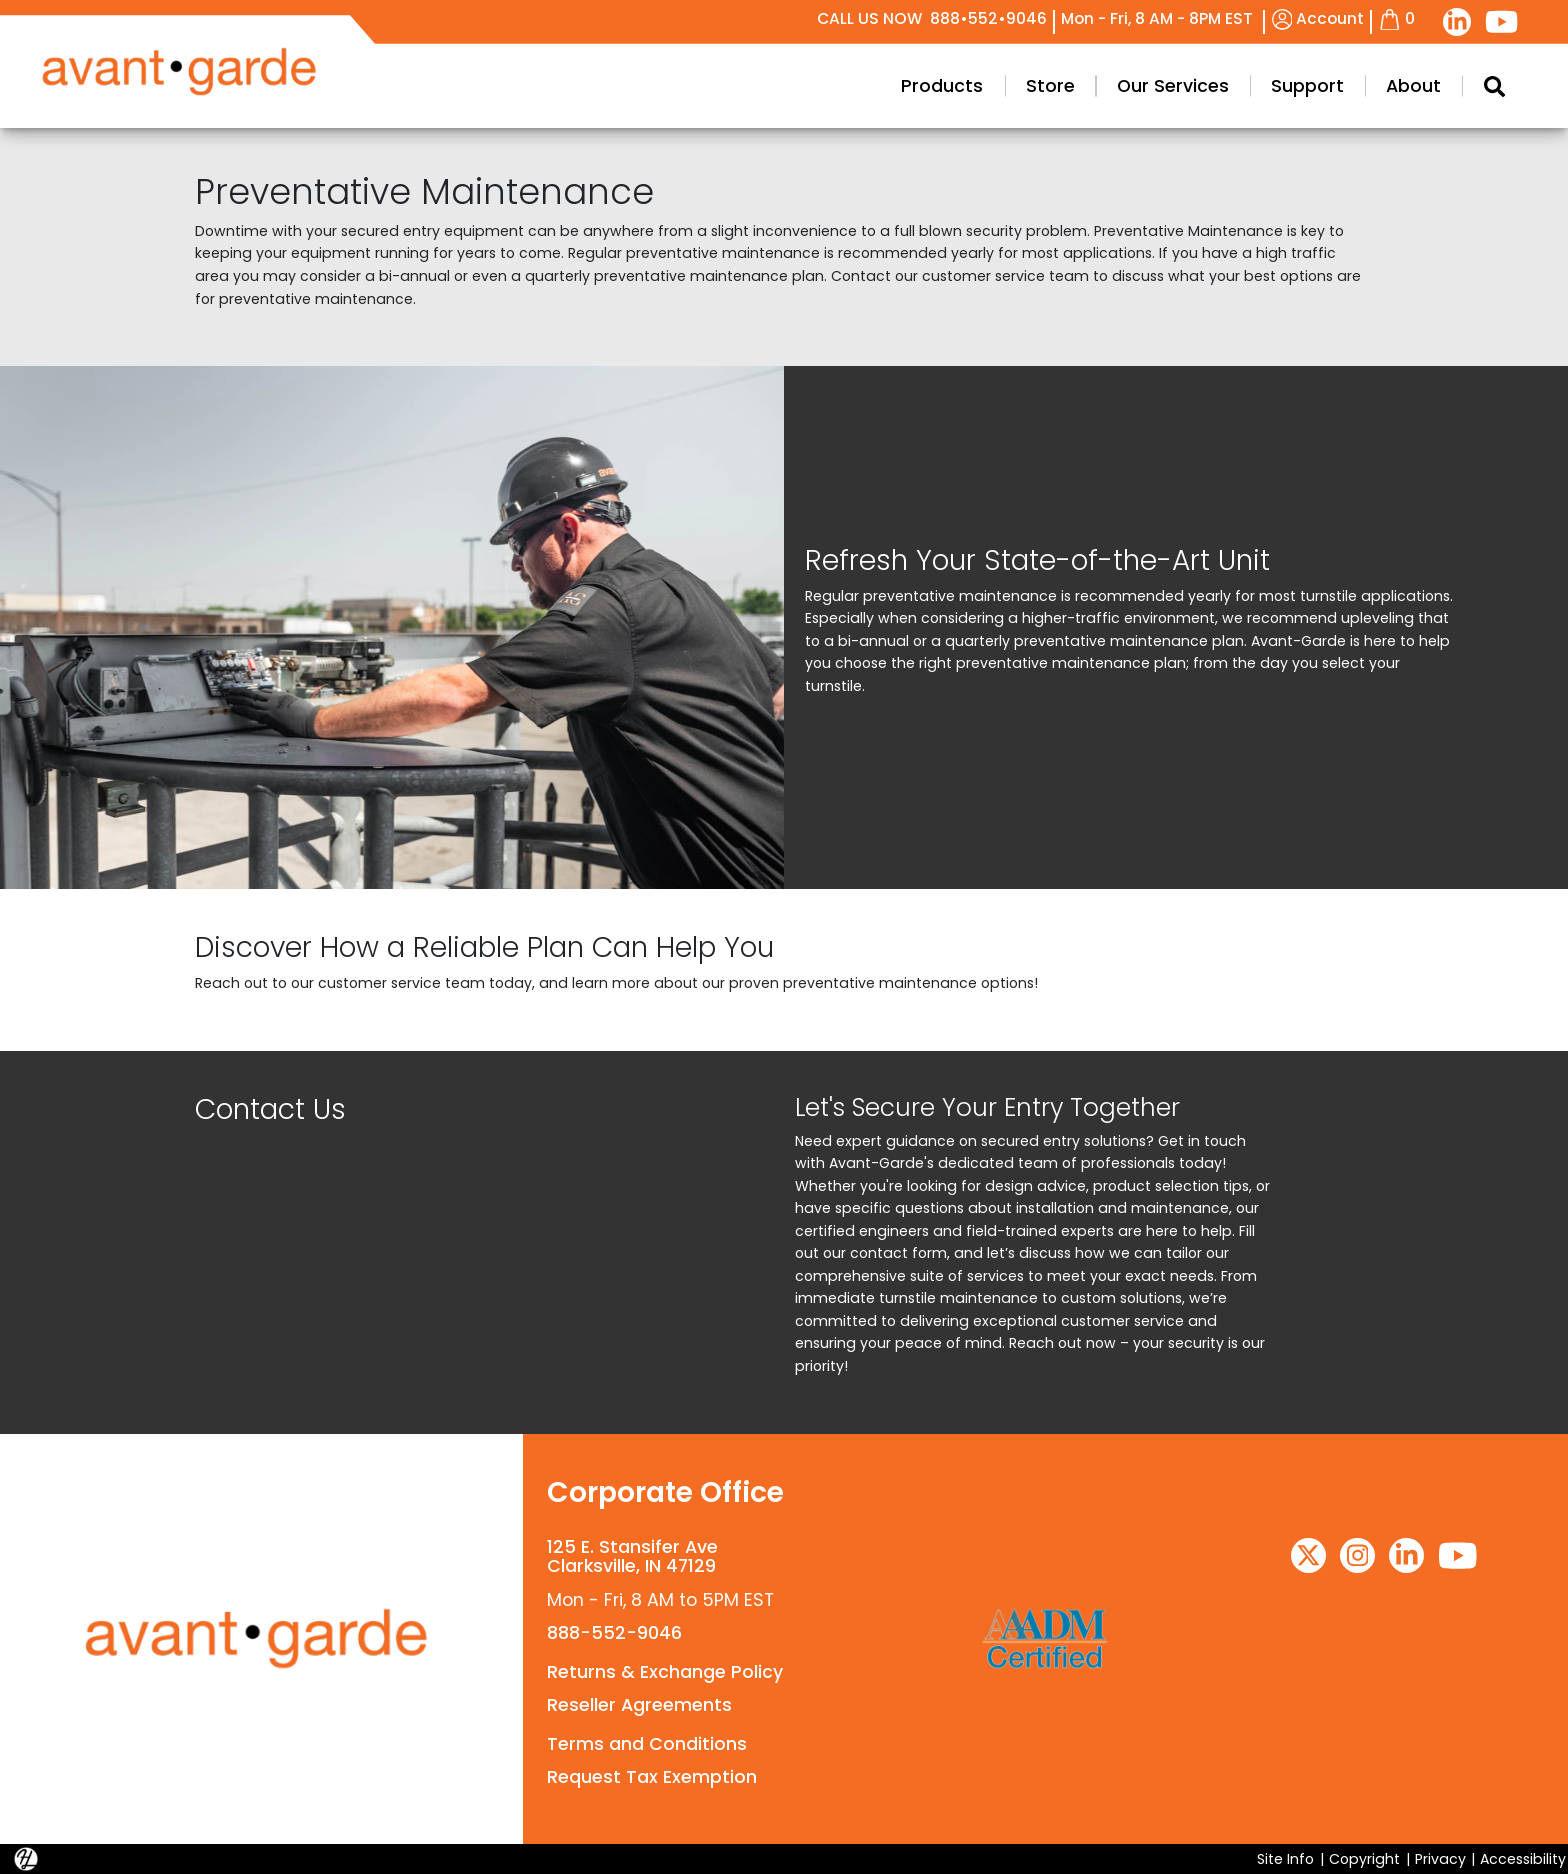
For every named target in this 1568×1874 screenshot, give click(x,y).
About (1413, 86)
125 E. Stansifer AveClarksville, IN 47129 (632, 1556)
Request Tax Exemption (652, 1777)
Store (1050, 86)
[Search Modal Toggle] (1493, 86)
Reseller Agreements (639, 1705)
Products (942, 86)
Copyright (1364, 1859)
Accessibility (1523, 1859)
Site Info (1285, 1859)
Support (1307, 86)
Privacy (1440, 1859)
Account (1318, 18)
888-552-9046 (614, 1633)
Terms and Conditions (647, 1744)
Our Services (1173, 86)
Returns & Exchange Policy (665, 1672)
